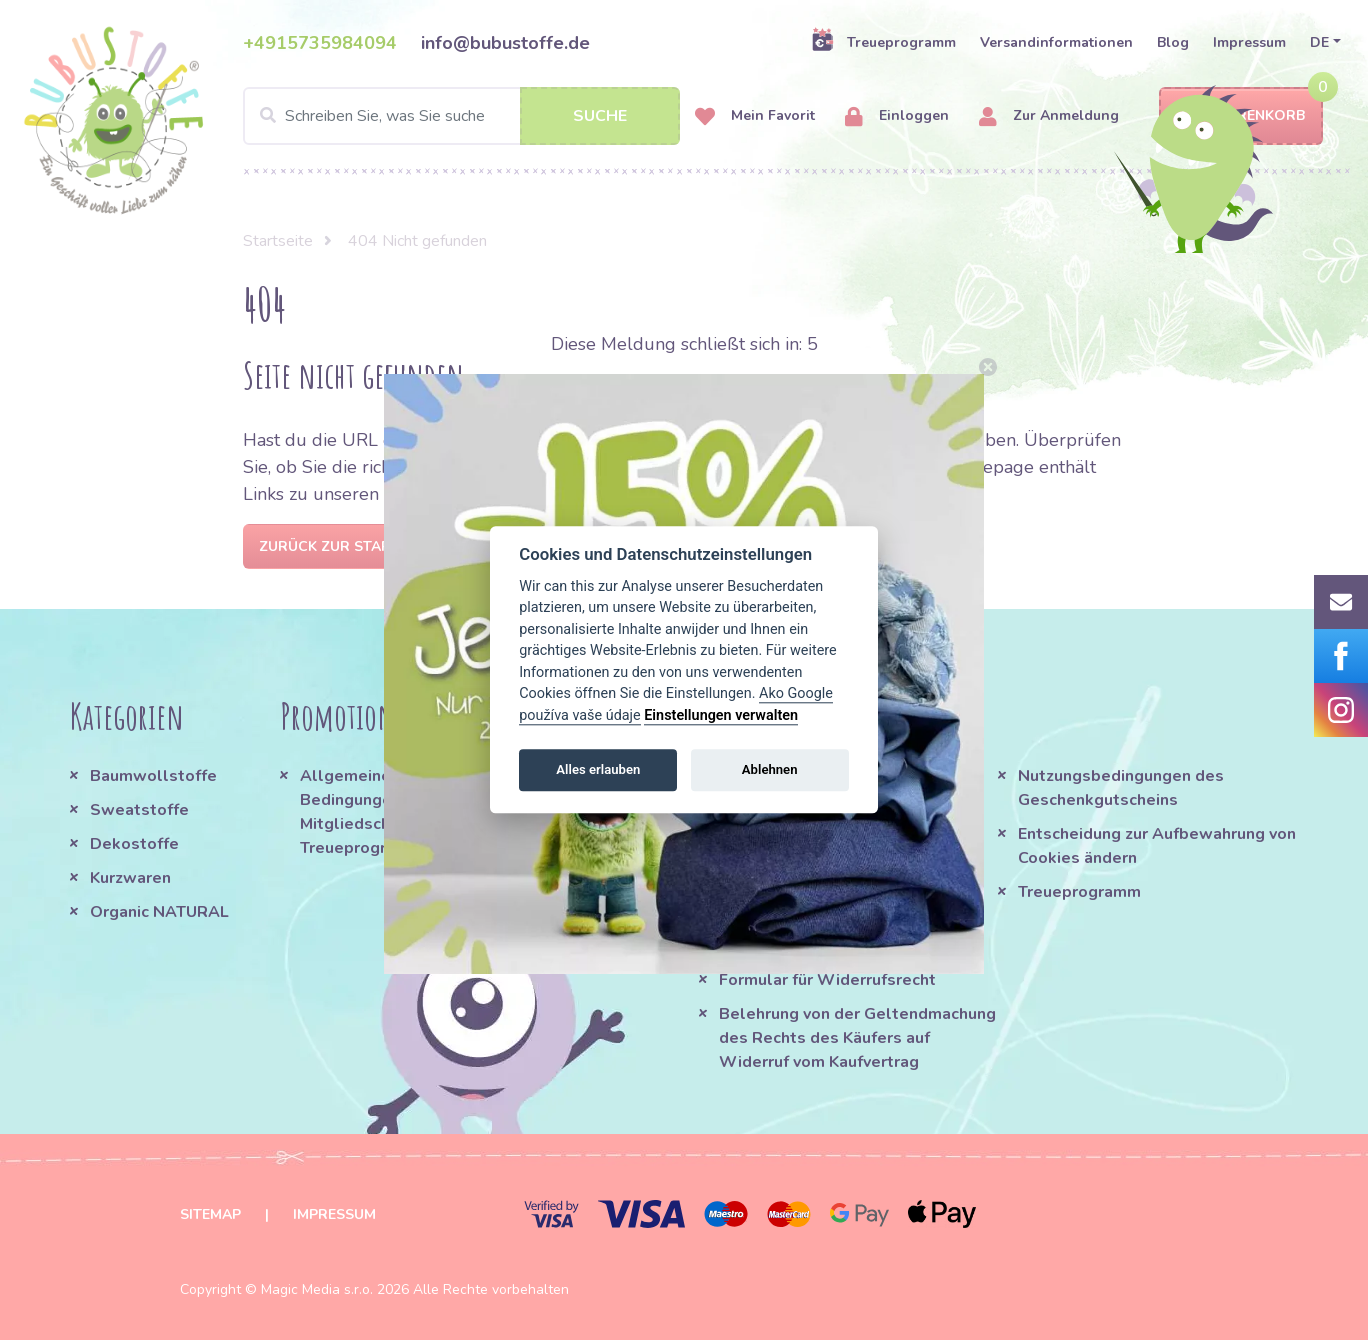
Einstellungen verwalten (721, 715)
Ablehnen (770, 769)
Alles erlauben (598, 769)
